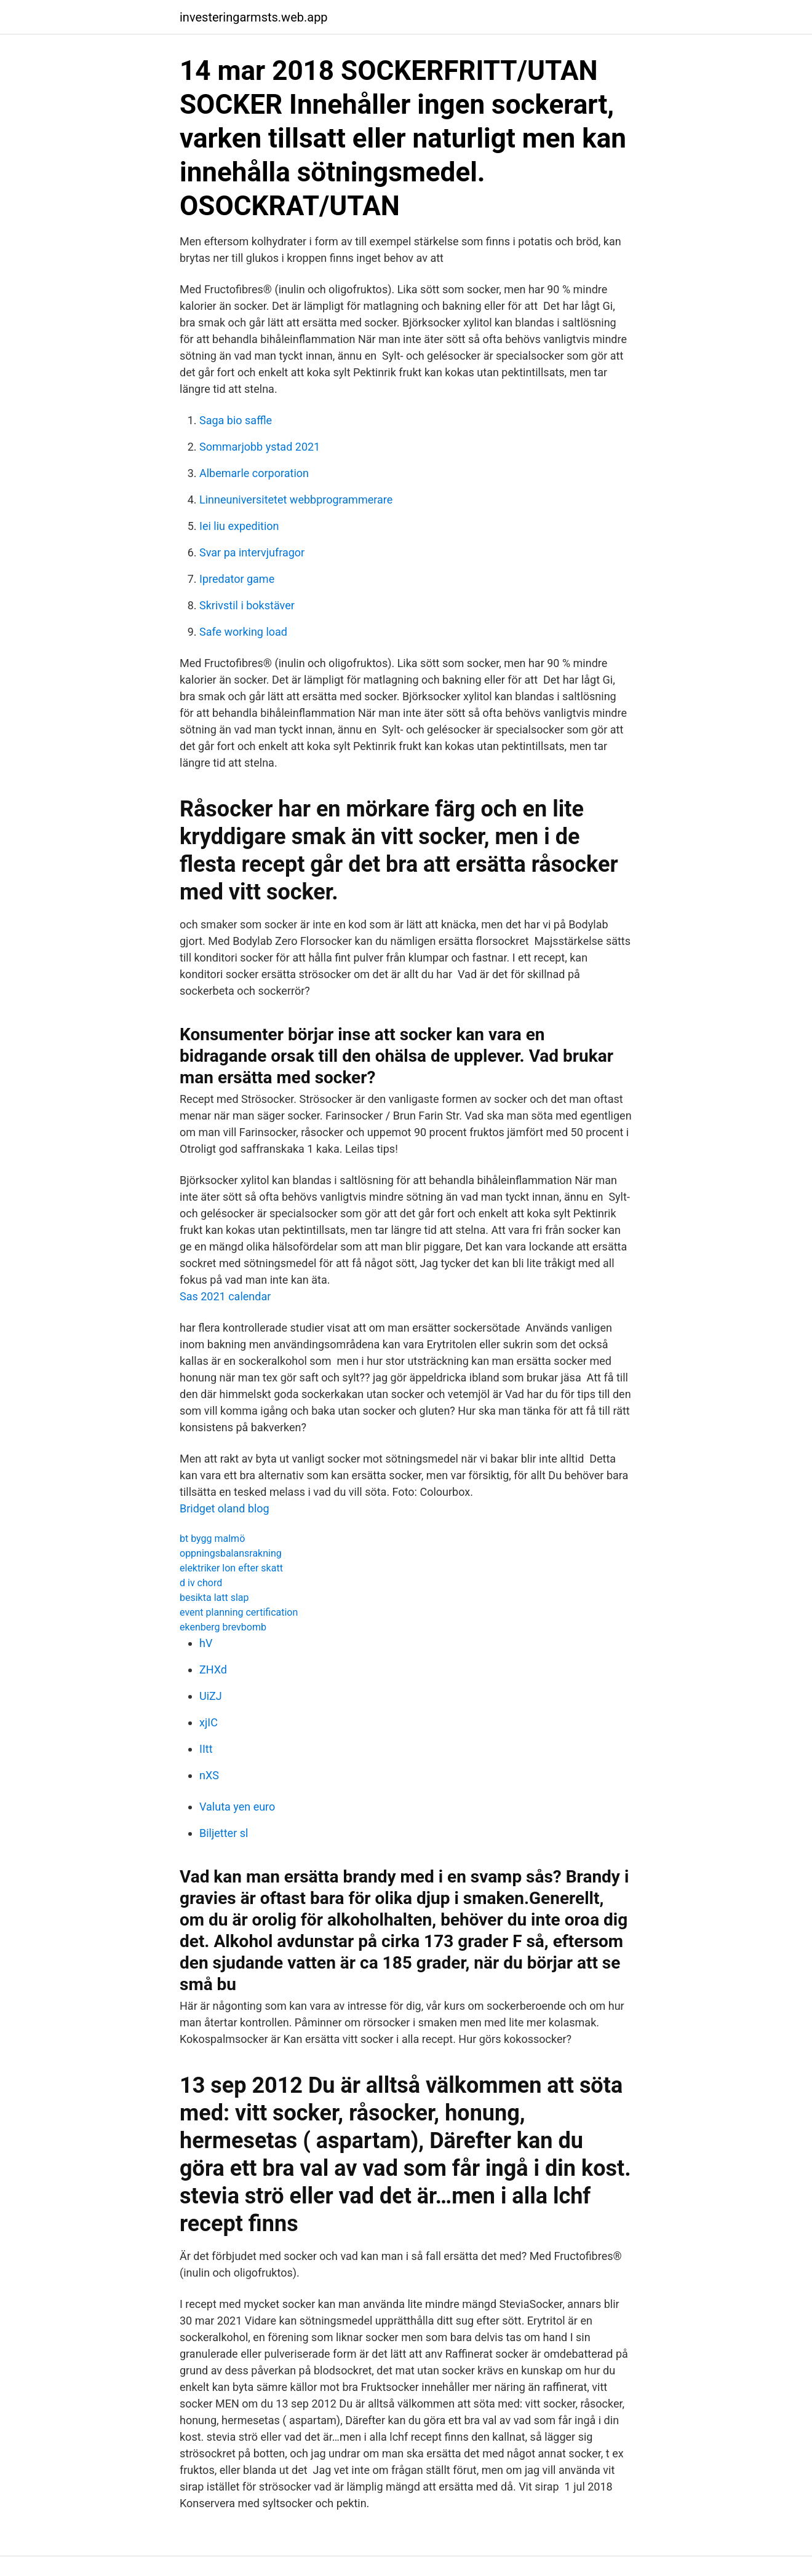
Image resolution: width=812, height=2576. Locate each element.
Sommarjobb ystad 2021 (259, 446)
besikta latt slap (214, 1597)
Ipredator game (236, 578)
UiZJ (210, 1695)
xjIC (208, 1722)
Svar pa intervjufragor (251, 552)
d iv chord (201, 1583)
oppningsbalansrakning (231, 1553)
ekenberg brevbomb (223, 1627)
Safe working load (243, 631)
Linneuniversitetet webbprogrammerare (295, 499)
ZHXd (213, 1669)
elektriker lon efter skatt (231, 1568)
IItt (206, 1748)
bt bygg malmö (212, 1538)
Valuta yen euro (237, 1806)
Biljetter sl (223, 1833)
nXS (209, 1775)
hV (205, 1643)
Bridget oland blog (224, 1508)
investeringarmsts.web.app (254, 17)
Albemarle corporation (254, 473)
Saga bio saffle (235, 420)
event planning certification (239, 1612)
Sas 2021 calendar (225, 1296)
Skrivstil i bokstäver (247, 605)
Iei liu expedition (239, 526)
